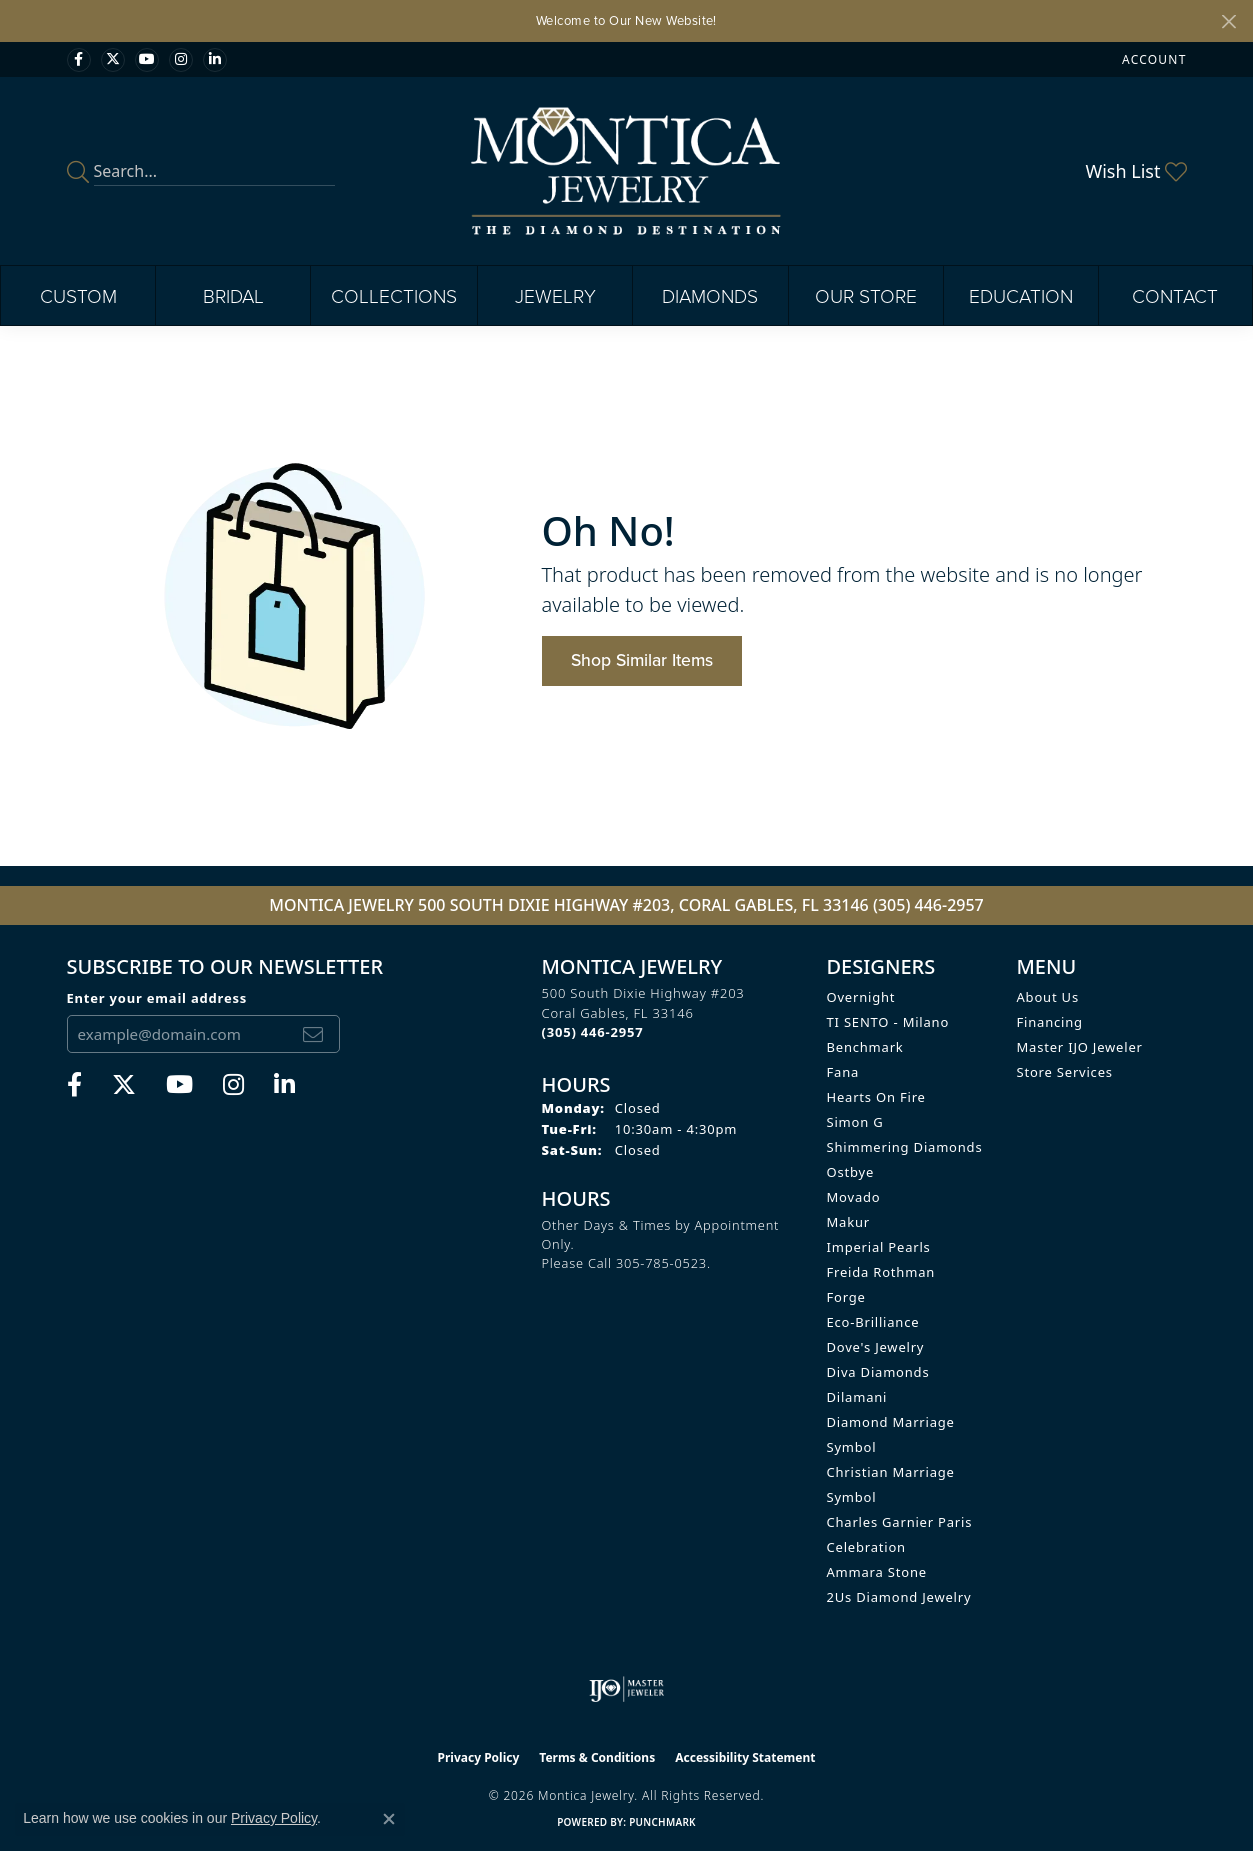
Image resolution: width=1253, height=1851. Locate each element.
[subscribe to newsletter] (313, 1034)
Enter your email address (157, 998)
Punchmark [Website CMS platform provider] (662, 1822)
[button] (1152, 59)
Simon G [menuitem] (855, 1122)
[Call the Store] (593, 1032)
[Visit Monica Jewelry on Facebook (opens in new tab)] (79, 60)
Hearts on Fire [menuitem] (876, 1097)
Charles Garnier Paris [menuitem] (900, 1522)
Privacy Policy (479, 1757)
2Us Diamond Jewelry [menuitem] (899, 1597)
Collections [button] (394, 295)
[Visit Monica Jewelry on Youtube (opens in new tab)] (147, 60)
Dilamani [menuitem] (857, 1397)
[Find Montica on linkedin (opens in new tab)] (215, 60)
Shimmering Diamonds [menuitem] (905, 1147)
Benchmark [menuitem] (865, 1047)
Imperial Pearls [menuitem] (879, 1247)
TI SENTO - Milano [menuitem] (888, 1022)
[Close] (1228, 21)
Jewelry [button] (555, 295)
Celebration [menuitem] (866, 1547)
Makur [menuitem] (848, 1222)
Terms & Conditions (597, 1757)
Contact (1175, 295)
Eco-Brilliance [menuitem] (873, 1322)
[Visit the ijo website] (626, 1689)
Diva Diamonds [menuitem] (878, 1372)
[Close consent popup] (389, 1819)
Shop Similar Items (642, 659)
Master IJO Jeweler (1080, 1047)
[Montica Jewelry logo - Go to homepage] (626, 171)
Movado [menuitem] (854, 1197)
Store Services (1065, 1072)
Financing (1050, 1022)
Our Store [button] (866, 295)
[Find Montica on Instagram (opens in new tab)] (181, 60)
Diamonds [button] (710, 295)
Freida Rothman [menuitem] (881, 1272)
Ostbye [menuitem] (851, 1172)
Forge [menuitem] (846, 1297)
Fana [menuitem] (843, 1072)
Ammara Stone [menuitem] (877, 1572)
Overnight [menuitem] (861, 997)
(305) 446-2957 (928, 905)
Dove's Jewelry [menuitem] (876, 1347)
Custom (78, 295)
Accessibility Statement (745, 1757)
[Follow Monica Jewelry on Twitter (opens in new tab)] (113, 60)
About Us (1048, 997)
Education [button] (1021, 295)
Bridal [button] (233, 295)
